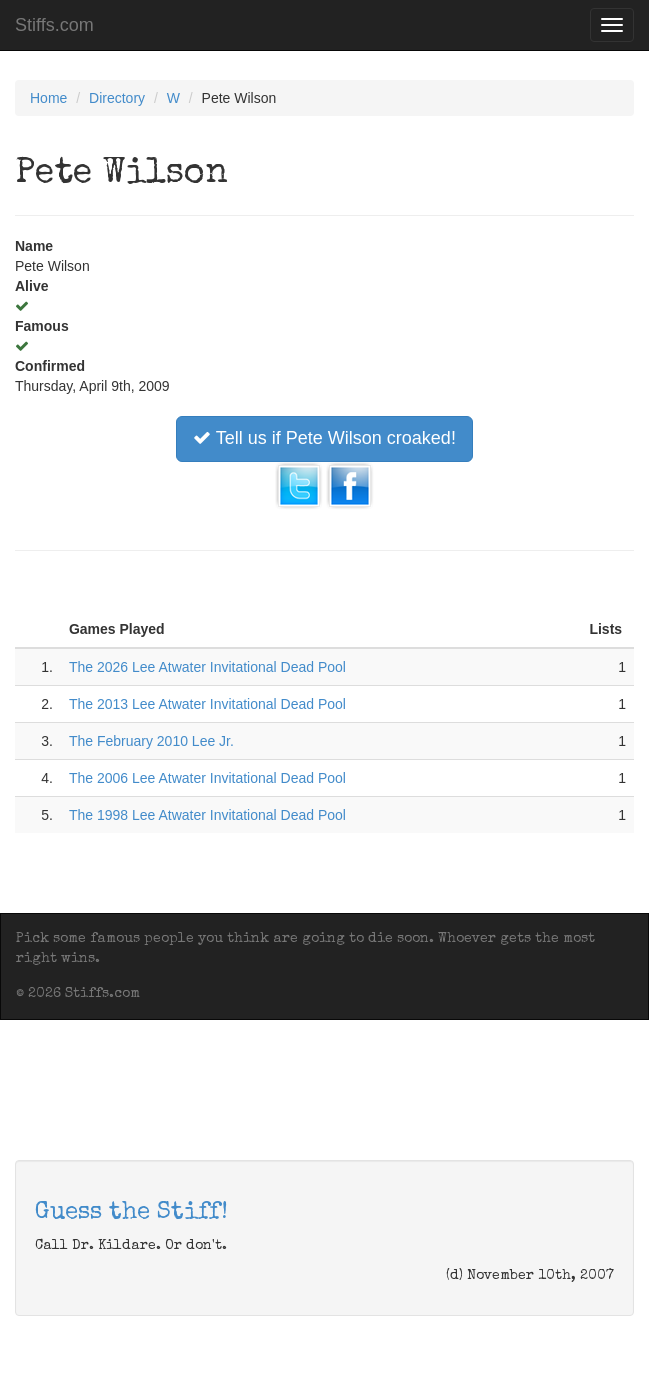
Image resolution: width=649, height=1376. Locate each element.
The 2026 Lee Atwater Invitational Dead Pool (207, 667)
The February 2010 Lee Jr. (151, 741)
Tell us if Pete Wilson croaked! (324, 438)
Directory (117, 98)
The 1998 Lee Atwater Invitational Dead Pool (207, 815)
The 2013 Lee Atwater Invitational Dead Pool (207, 704)
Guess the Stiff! (131, 1213)
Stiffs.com (54, 25)
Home (48, 98)
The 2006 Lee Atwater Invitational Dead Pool (207, 778)
